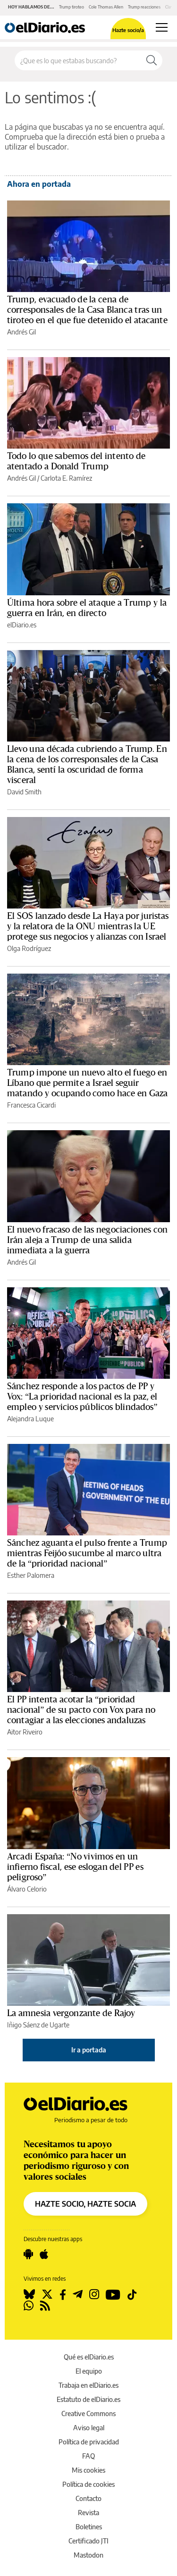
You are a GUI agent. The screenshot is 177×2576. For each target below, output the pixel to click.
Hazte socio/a (128, 30)
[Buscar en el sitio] (78, 60)
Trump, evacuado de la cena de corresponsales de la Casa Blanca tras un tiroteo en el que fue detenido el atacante (87, 310)
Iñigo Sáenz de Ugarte (38, 2025)
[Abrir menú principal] (162, 27)
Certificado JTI (88, 2541)
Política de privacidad (89, 2442)
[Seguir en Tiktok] (132, 2294)
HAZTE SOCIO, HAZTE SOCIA (85, 2204)
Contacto (88, 2498)
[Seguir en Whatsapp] (29, 2305)
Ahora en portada (39, 184)
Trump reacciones (144, 6)
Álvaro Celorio (27, 1889)
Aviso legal (88, 2428)
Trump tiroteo (71, 6)
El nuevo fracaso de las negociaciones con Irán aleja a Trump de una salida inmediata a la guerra (87, 1240)
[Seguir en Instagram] (94, 2294)
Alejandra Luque (30, 1419)
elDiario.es (21, 625)
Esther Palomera (30, 1575)
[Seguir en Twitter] (47, 2294)
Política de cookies (88, 2484)
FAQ (88, 2456)
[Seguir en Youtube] (113, 2294)
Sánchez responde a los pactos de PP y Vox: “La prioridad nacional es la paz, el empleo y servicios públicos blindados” (82, 1397)
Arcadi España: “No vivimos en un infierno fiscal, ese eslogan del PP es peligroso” (75, 1867)
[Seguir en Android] (28, 2254)
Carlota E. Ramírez (66, 478)
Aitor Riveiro (24, 1732)
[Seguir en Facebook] (62, 2294)
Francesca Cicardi (31, 1105)
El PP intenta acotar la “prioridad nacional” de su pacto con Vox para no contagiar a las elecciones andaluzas (81, 1710)
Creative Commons (88, 2413)
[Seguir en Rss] (45, 2305)
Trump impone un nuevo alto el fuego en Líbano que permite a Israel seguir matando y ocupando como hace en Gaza (87, 1083)
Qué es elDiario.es (89, 2357)
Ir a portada (88, 2050)
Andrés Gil (21, 332)
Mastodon (88, 2555)
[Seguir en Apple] (44, 2254)
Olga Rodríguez (29, 948)
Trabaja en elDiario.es (88, 2385)
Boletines (89, 2527)
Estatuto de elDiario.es (88, 2399)
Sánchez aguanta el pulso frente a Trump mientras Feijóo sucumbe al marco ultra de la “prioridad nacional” (87, 1553)
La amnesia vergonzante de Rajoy (71, 2013)
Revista (88, 2513)
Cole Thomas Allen (106, 6)
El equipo (89, 2371)
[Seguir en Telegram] (78, 2294)
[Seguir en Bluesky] (29, 2294)
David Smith (24, 792)
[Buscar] (151, 60)
